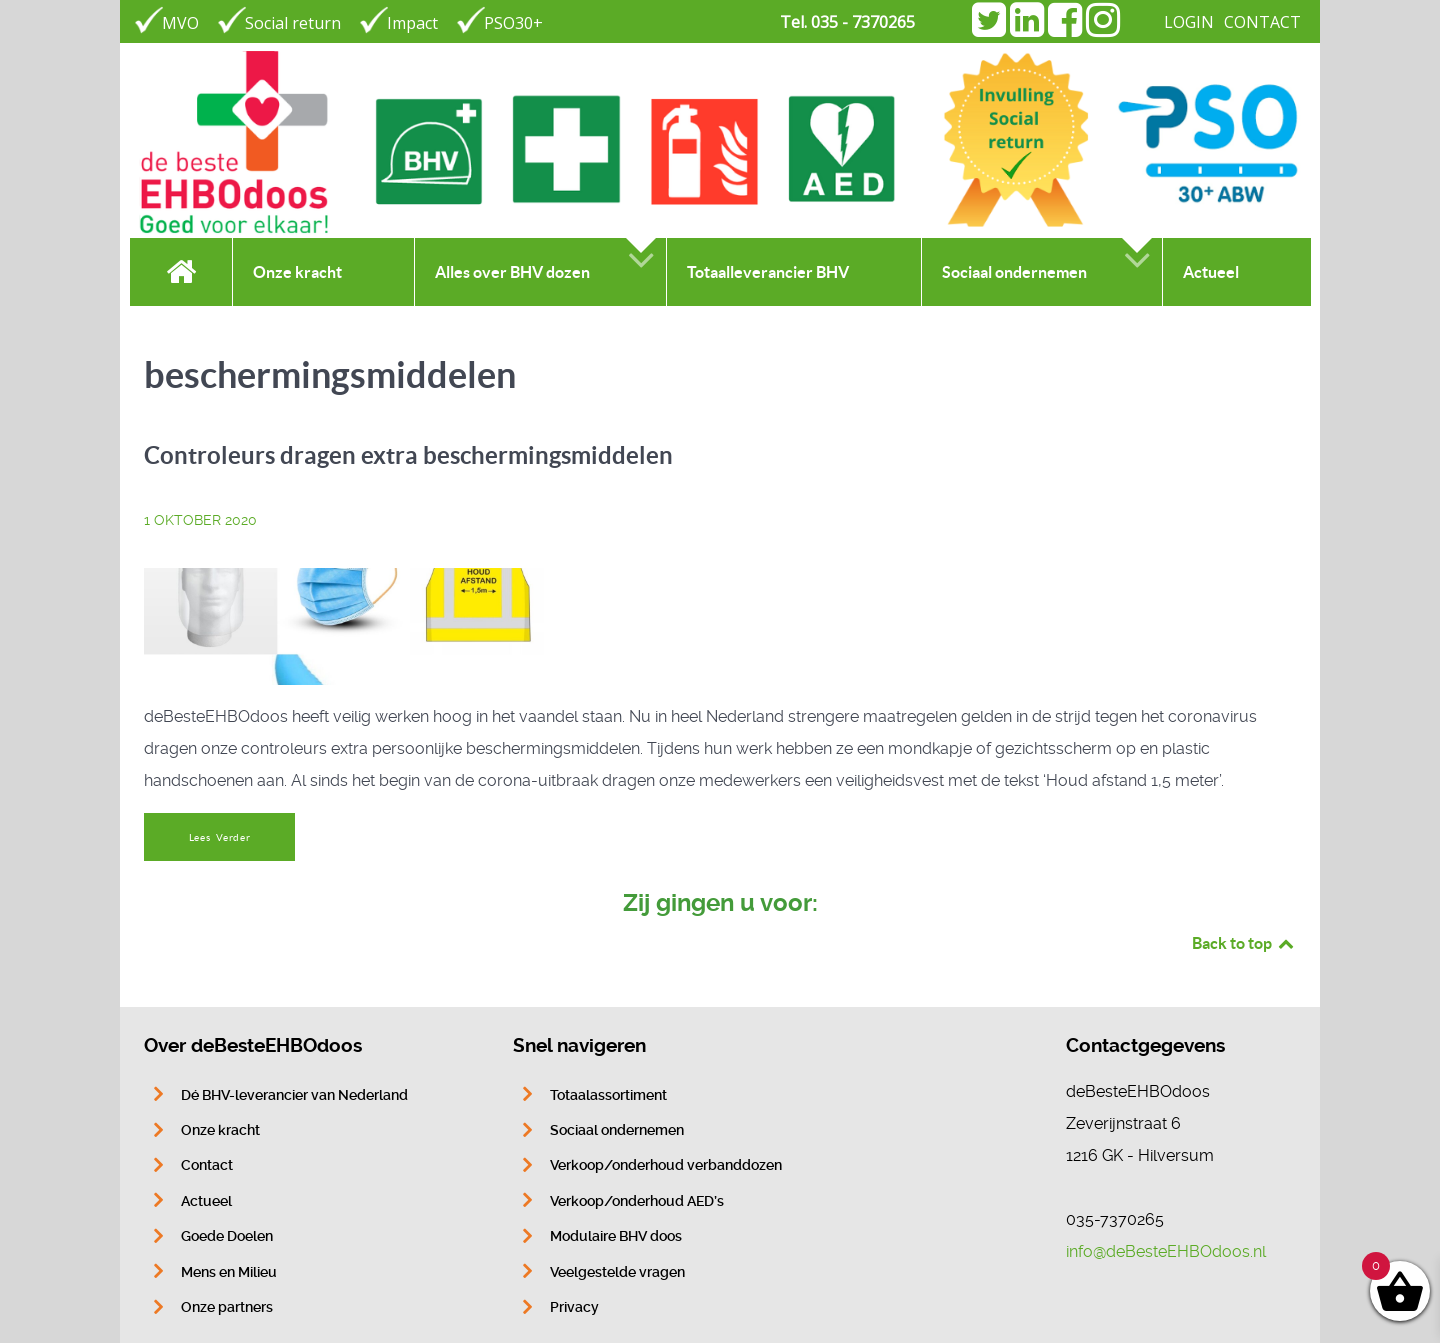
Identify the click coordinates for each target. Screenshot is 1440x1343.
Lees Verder (220, 837)
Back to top (1244, 943)
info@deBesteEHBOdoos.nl (1166, 1251)
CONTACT (1262, 22)
